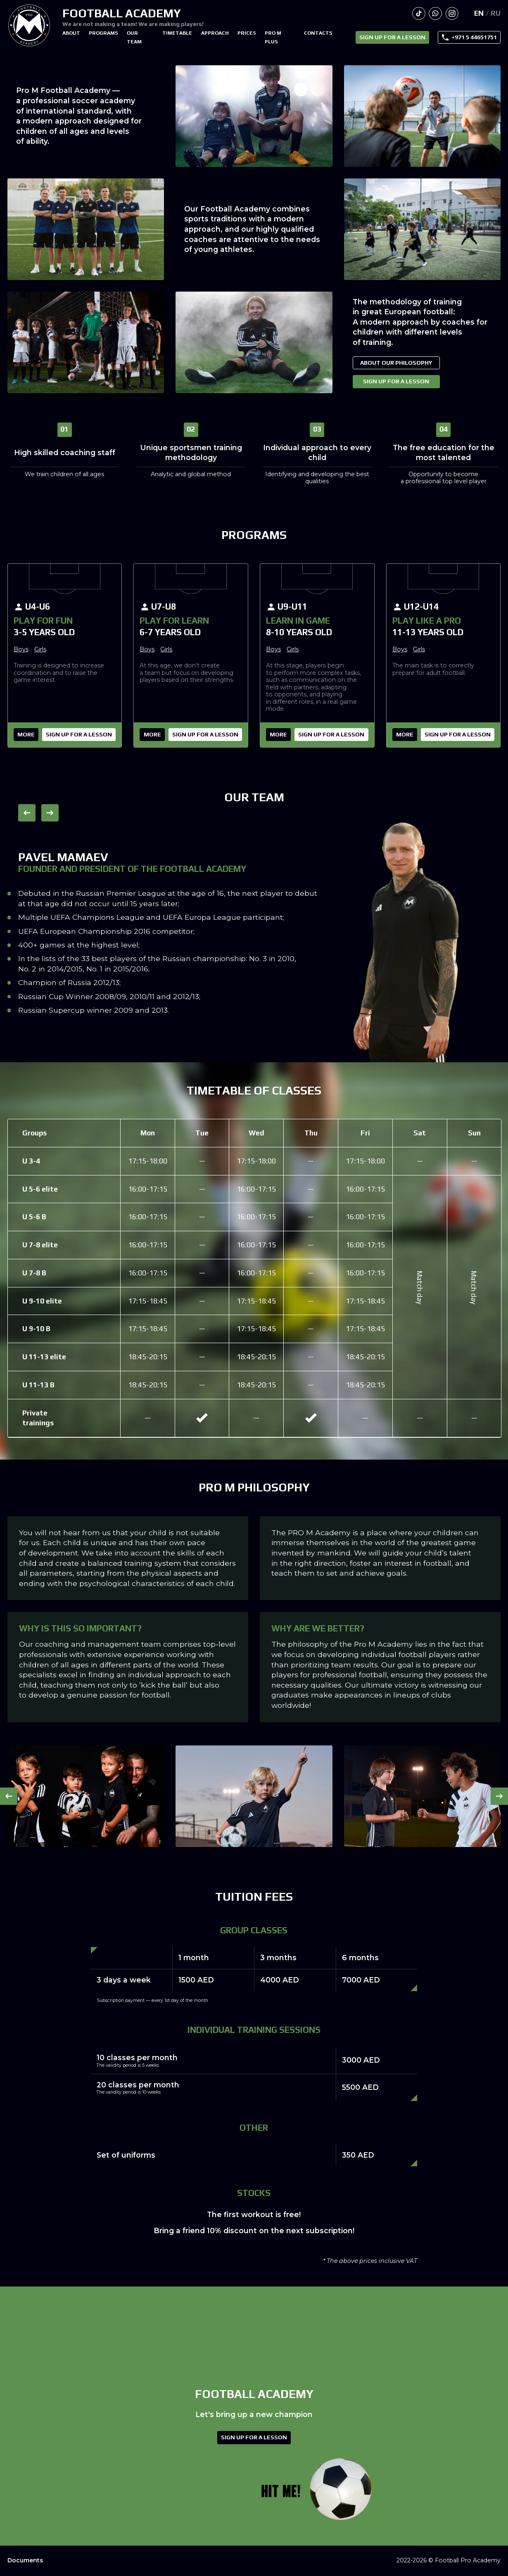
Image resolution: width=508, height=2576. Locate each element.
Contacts (318, 33)
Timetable (177, 33)
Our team (134, 37)
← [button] (27, 812)
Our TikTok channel (418, 13)
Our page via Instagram (452, 13)
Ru (496, 13)
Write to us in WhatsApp (435, 13)
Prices (246, 33)
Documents (25, 2560)
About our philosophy (396, 362)
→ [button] (50, 812)
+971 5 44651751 (474, 37)
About (71, 33)
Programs (103, 33)
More (26, 734)
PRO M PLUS (273, 37)
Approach (215, 33)
